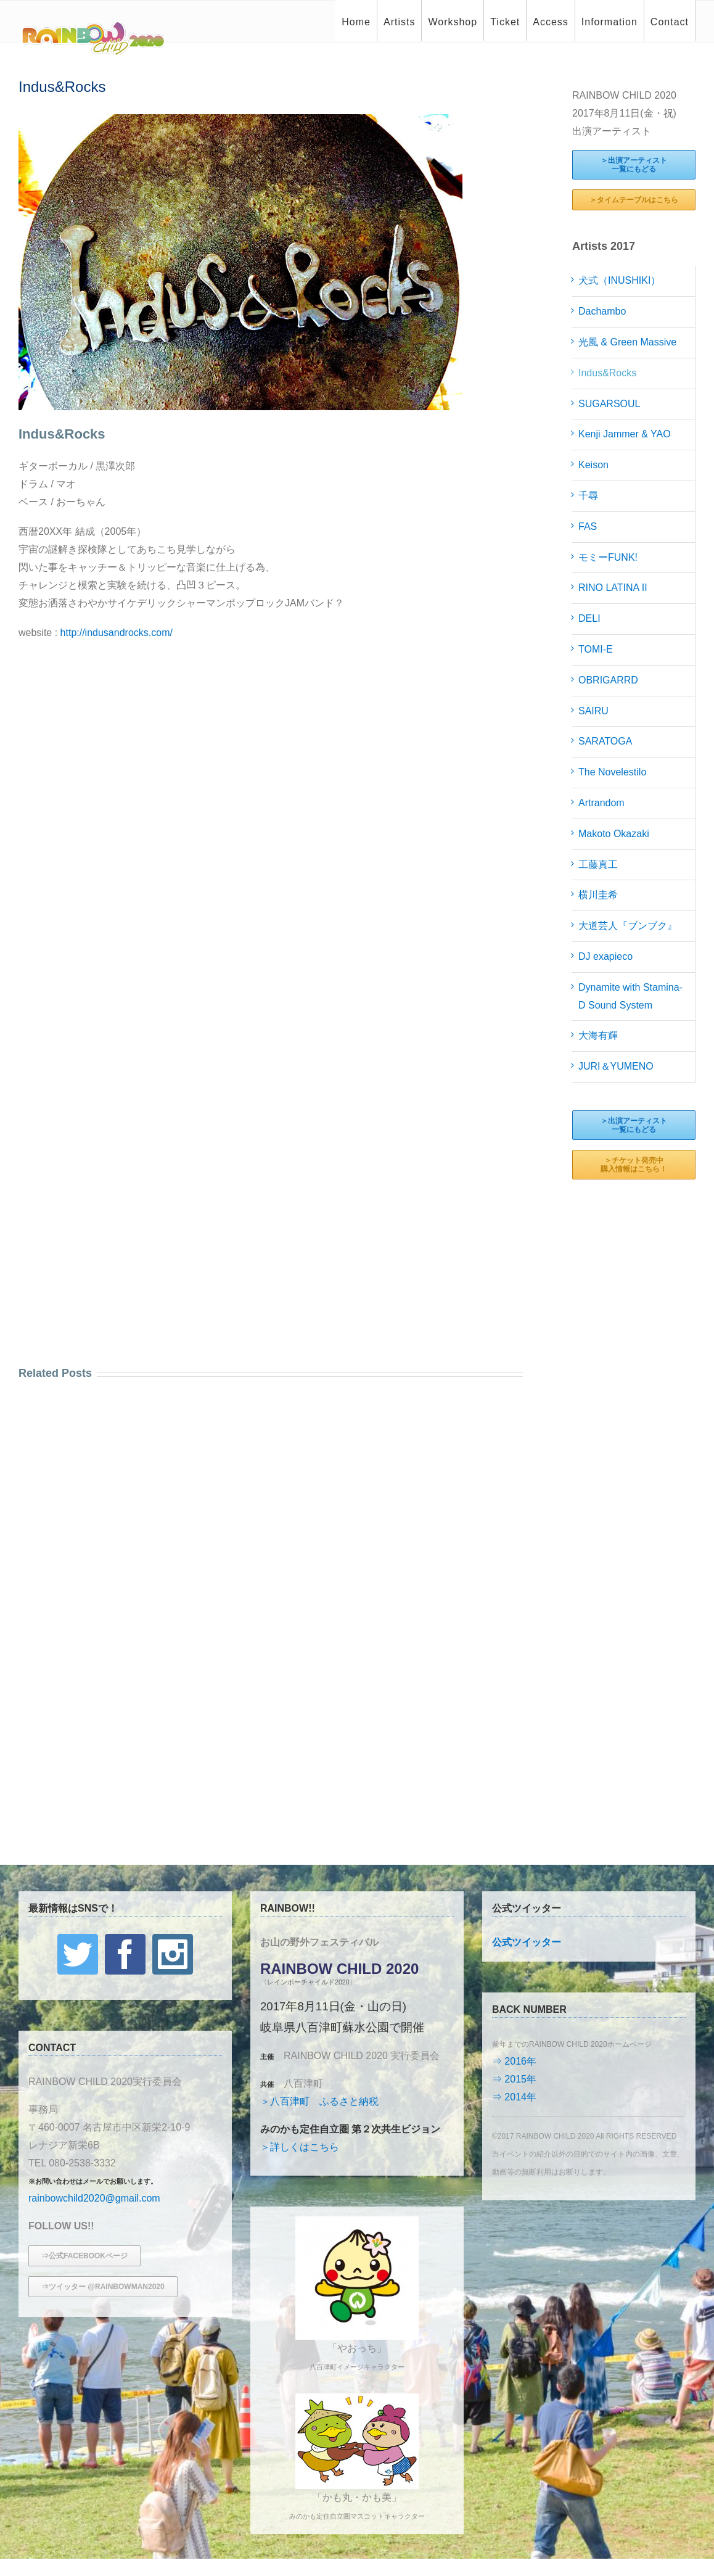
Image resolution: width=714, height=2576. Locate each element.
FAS (587, 526)
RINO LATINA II (612, 587)
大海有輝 (598, 1035)
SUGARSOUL (609, 403)
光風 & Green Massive (627, 342)
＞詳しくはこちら (299, 2147)
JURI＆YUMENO (616, 1066)
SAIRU (593, 711)
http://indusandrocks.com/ (116, 632)
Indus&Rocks (607, 373)
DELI (589, 618)
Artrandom (601, 803)
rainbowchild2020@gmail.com (94, 2198)
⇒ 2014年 (514, 2097)
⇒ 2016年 (514, 2061)
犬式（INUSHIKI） (619, 280)
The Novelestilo (612, 772)
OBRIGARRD (608, 680)
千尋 (588, 495)
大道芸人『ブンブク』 (627, 925)
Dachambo (602, 311)
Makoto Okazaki (613, 833)
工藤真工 (598, 864)
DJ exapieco (605, 956)
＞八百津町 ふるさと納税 (319, 2101)
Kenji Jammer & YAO (624, 434)
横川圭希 (598, 895)
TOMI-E (595, 649)
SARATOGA (605, 741)
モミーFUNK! (608, 557)
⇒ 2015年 (514, 2079)
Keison (593, 465)
